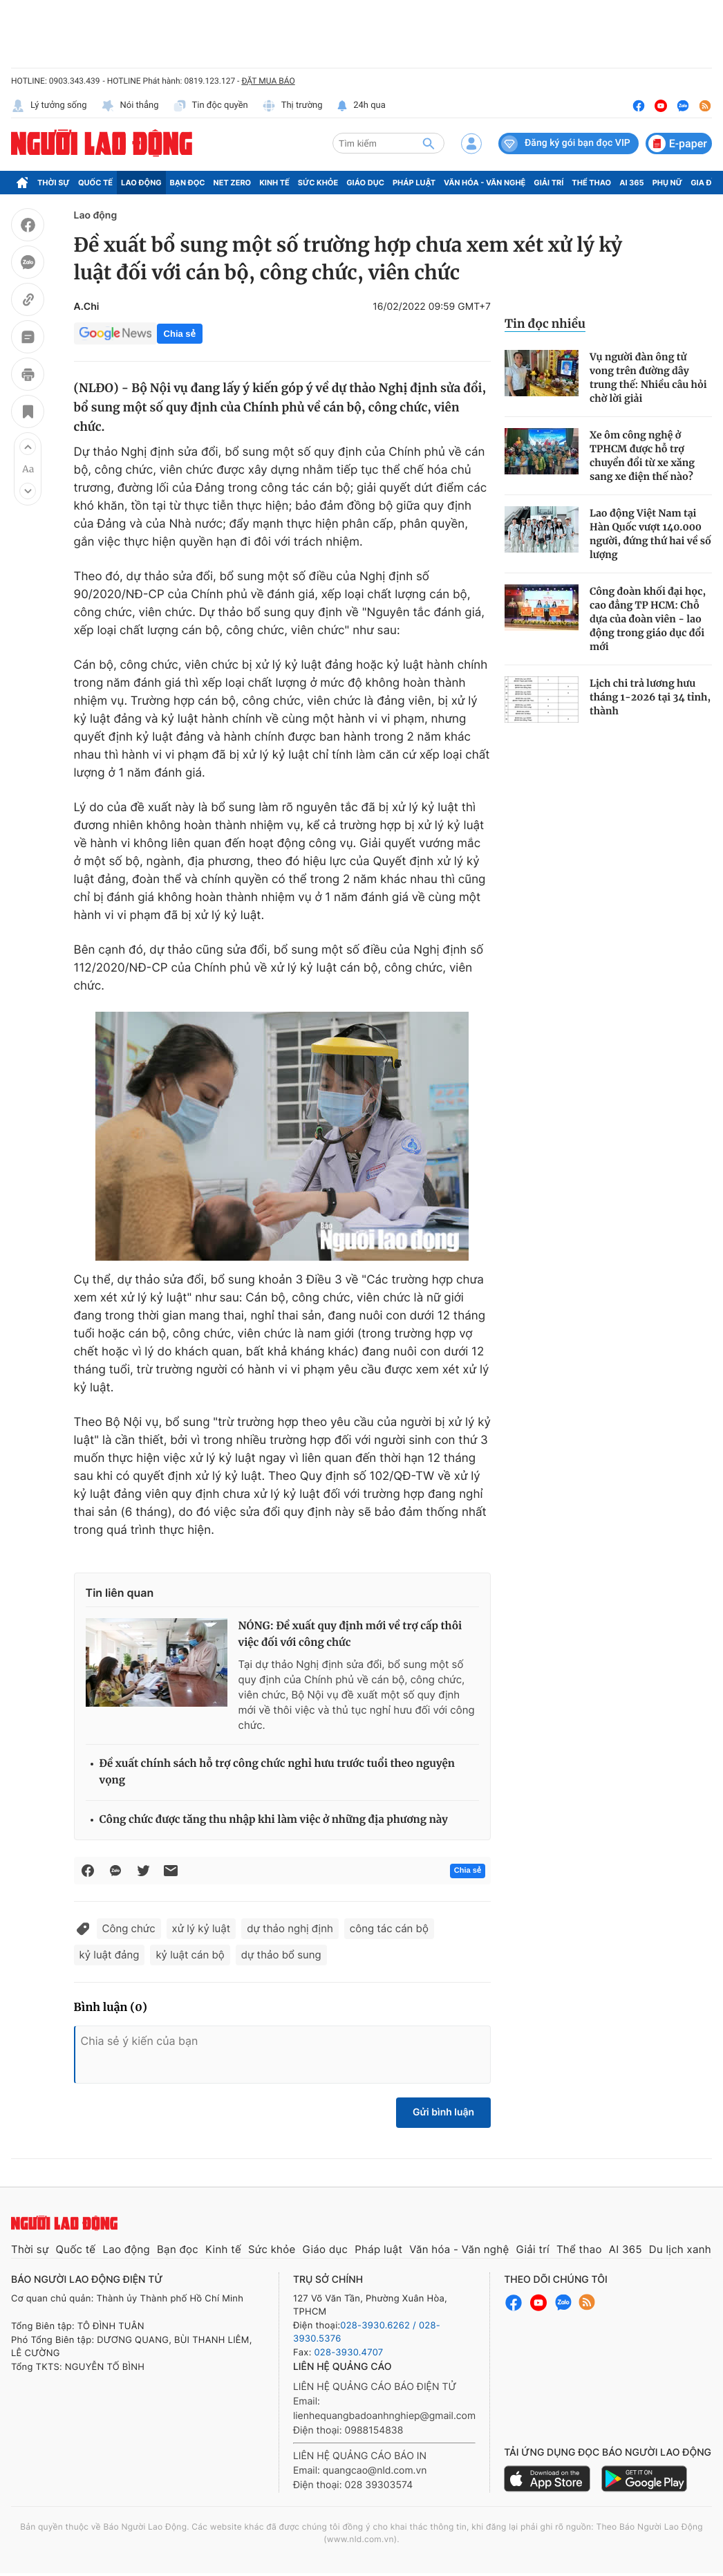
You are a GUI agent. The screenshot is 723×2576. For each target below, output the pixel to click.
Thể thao (591, 182)
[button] (27, 446)
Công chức (129, 1928)
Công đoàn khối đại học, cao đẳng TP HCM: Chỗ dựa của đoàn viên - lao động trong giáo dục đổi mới (648, 619)
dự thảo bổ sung (281, 1954)
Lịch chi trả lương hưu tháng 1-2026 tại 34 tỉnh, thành (650, 697)
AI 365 (631, 182)
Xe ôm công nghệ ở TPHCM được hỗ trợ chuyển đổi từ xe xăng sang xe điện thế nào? (642, 456)
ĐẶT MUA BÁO (267, 81)
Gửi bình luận (443, 2112)
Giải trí (548, 182)
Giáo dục (365, 182)
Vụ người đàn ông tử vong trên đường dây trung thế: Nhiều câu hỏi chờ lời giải (648, 378)
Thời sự (53, 182)
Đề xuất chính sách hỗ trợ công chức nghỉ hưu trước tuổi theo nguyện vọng (277, 1772)
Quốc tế (95, 182)
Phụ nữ (667, 182)
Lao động (141, 182)
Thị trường (292, 106)
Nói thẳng (130, 106)
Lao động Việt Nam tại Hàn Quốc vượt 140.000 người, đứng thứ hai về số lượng (650, 534)
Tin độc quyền (210, 106)
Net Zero (233, 182)
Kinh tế (274, 182)
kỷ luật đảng (109, 1954)
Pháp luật (414, 182)
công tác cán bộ (389, 1928)
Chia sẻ (180, 333)
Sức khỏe (318, 182)
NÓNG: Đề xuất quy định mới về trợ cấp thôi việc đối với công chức (350, 1634)
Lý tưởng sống (49, 106)
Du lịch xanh (680, 2249)
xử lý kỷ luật (201, 1928)
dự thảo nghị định (290, 1928)
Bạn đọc (187, 182)
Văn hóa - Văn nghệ (484, 182)
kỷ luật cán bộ (190, 1954)
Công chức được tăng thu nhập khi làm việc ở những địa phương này (274, 1819)
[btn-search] (428, 143)
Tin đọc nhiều (545, 323)
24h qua (361, 106)
